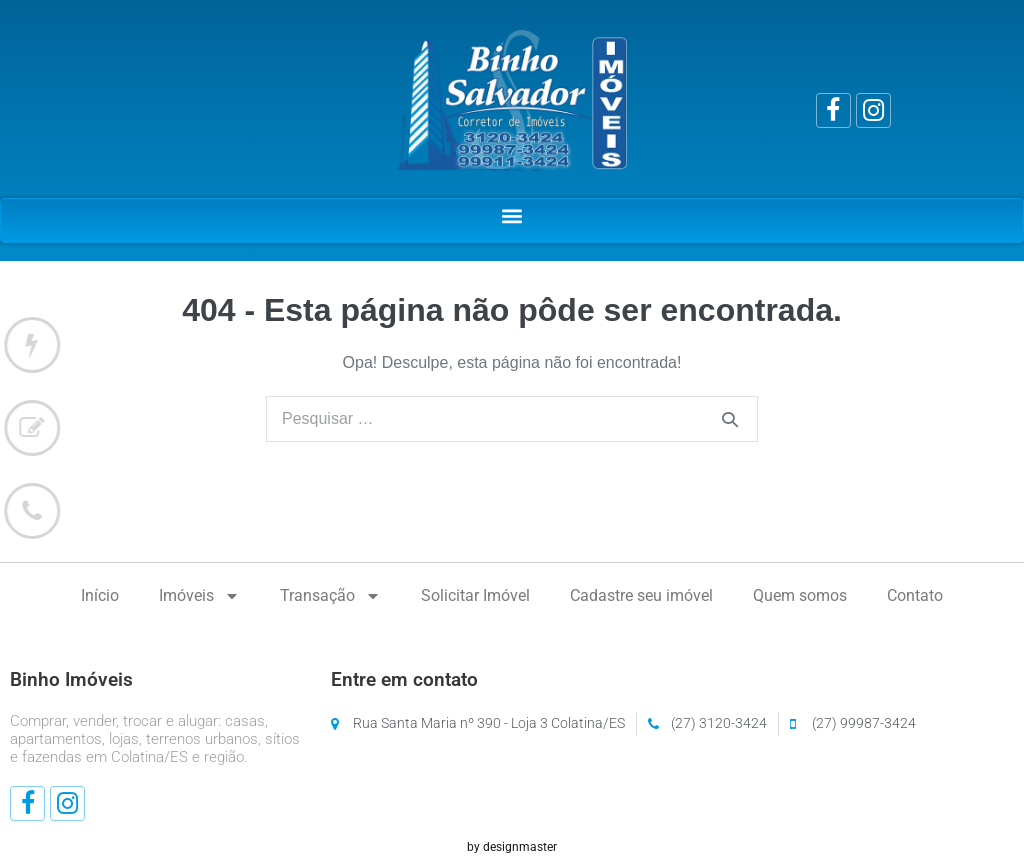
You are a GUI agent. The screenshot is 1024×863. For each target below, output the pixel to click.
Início (100, 595)
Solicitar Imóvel (475, 595)
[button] (512, 215)
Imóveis (199, 596)
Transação (330, 596)
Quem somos (800, 595)
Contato (915, 595)
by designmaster (512, 847)
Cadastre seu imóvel (641, 595)
